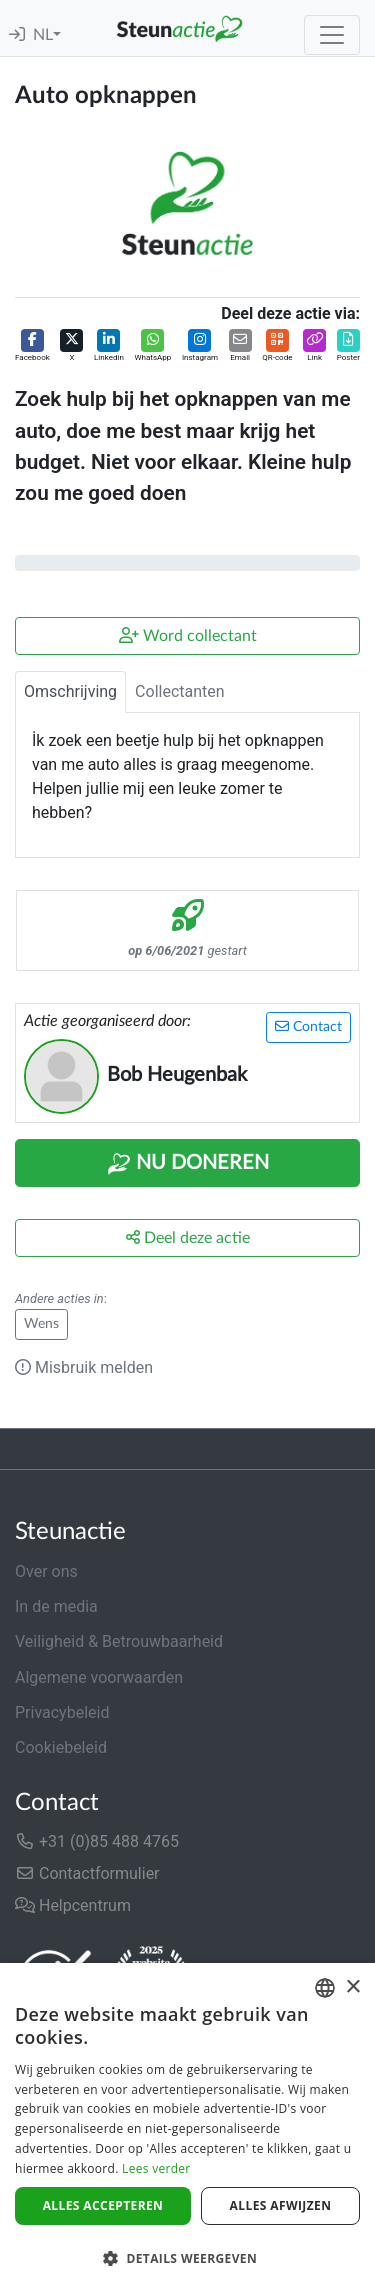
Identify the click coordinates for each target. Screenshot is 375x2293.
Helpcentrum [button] (73, 1905)
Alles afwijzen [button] (281, 2205)
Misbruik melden (84, 1367)
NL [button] (43, 35)
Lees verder (156, 2168)
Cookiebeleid (61, 1747)
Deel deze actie (188, 1237)
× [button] (352, 1987)
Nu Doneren (188, 1164)
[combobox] (325, 1988)
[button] (32, 346)
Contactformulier (87, 1873)
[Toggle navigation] (332, 35)
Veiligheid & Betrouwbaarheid (119, 1641)
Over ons (46, 1571)
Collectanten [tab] (180, 691)
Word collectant (188, 635)
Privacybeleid (62, 1712)
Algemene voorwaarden (99, 1677)
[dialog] (187, 2128)
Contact (308, 1026)
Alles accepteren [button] (103, 2205)
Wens (41, 1324)
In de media (56, 1606)
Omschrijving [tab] (70, 691)
